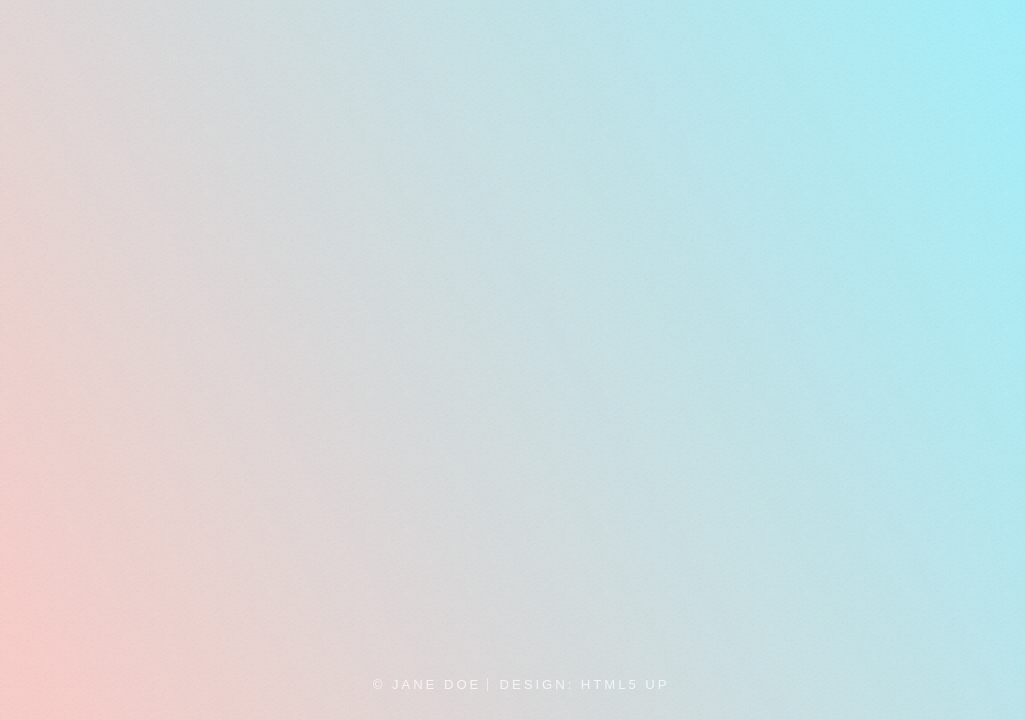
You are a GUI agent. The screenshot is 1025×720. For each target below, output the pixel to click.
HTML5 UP (625, 684)
